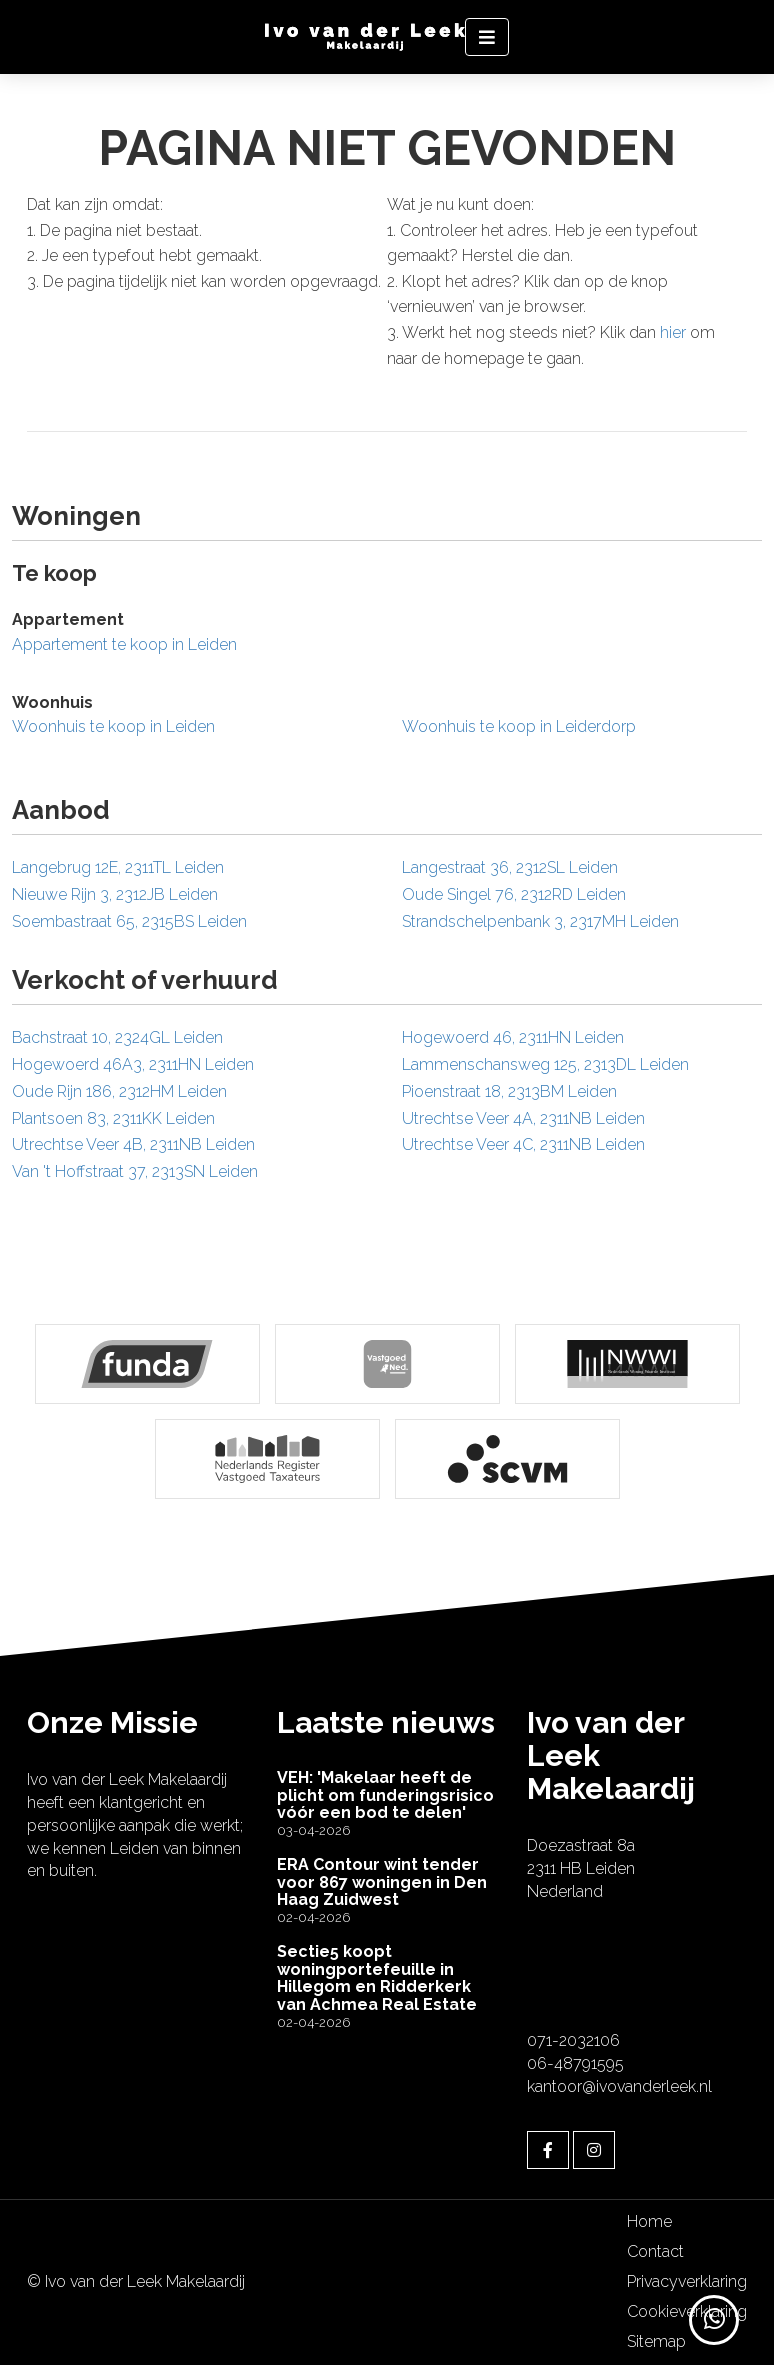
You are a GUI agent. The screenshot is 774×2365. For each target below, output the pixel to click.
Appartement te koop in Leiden (124, 644)
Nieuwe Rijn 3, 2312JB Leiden (115, 894)
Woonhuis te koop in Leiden (113, 726)
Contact (655, 2251)
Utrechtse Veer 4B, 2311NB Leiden (133, 1144)
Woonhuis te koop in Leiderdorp (519, 726)
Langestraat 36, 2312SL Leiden (510, 867)
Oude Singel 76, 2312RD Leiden (514, 894)
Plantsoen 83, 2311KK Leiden (113, 1118)
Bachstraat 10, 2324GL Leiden (117, 1037)
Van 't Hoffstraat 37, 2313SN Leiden (135, 1171)
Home (649, 2221)
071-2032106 (573, 2040)
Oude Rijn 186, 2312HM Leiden (119, 1091)
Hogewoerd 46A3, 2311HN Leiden (133, 1064)
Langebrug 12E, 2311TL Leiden (118, 867)
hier (673, 332)
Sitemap (656, 2341)
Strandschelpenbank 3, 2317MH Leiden (540, 921)
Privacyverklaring (687, 2281)
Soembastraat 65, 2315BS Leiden (129, 921)
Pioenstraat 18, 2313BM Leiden (509, 1091)
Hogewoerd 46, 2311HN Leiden (513, 1037)
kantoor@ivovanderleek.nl (619, 2086)
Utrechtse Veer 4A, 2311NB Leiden (523, 1118)
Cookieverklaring (687, 2311)
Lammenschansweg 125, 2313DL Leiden (545, 1064)
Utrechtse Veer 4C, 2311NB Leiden (523, 1144)
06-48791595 (575, 2063)
